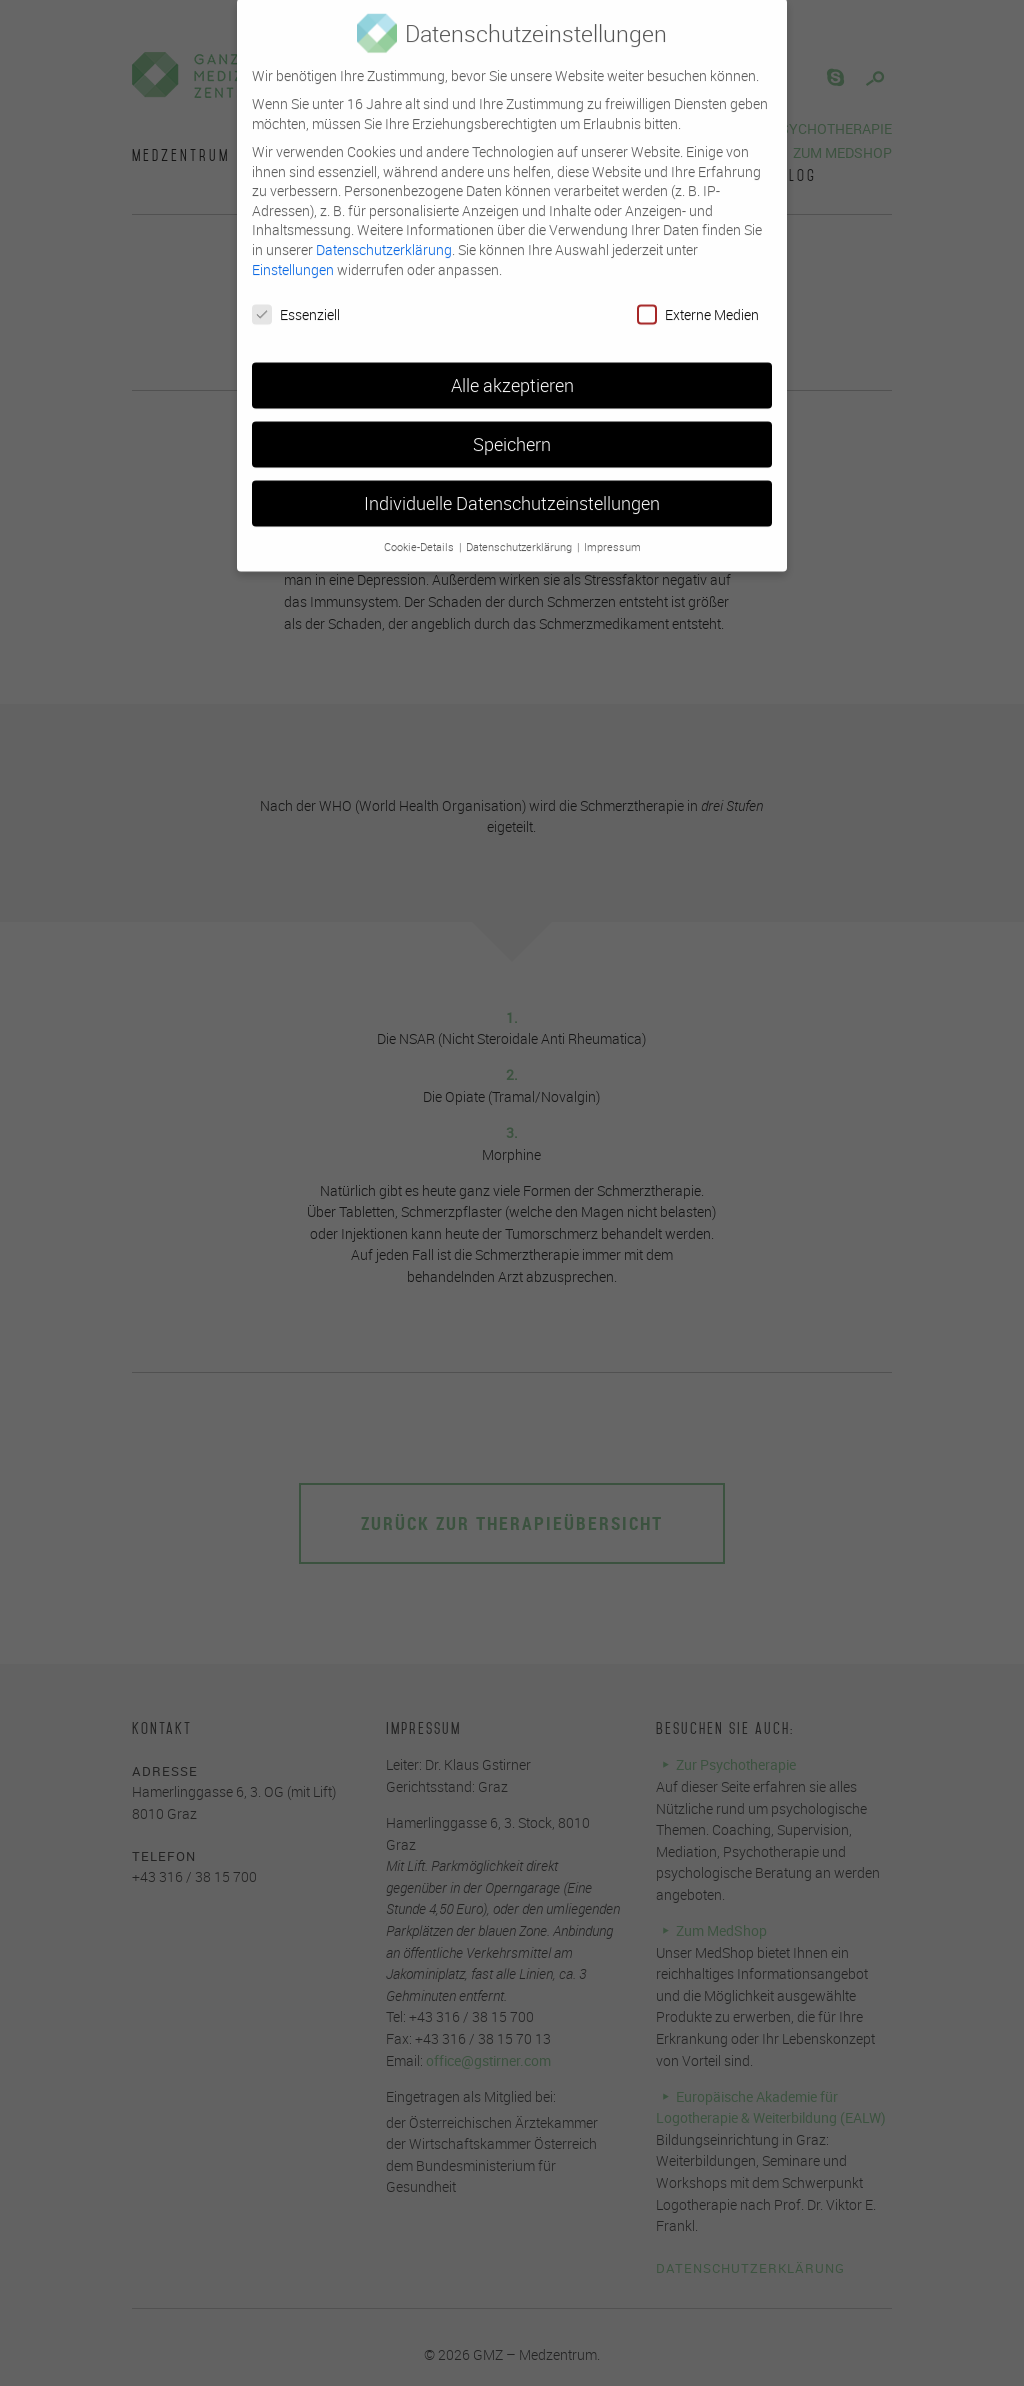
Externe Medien (698, 299)
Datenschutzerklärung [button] (520, 531)
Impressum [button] (612, 531)
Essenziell (296, 299)
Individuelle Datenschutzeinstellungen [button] (512, 488)
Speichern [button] (512, 429)
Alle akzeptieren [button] (512, 370)
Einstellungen (293, 253)
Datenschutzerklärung (384, 233)
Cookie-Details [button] (420, 531)
